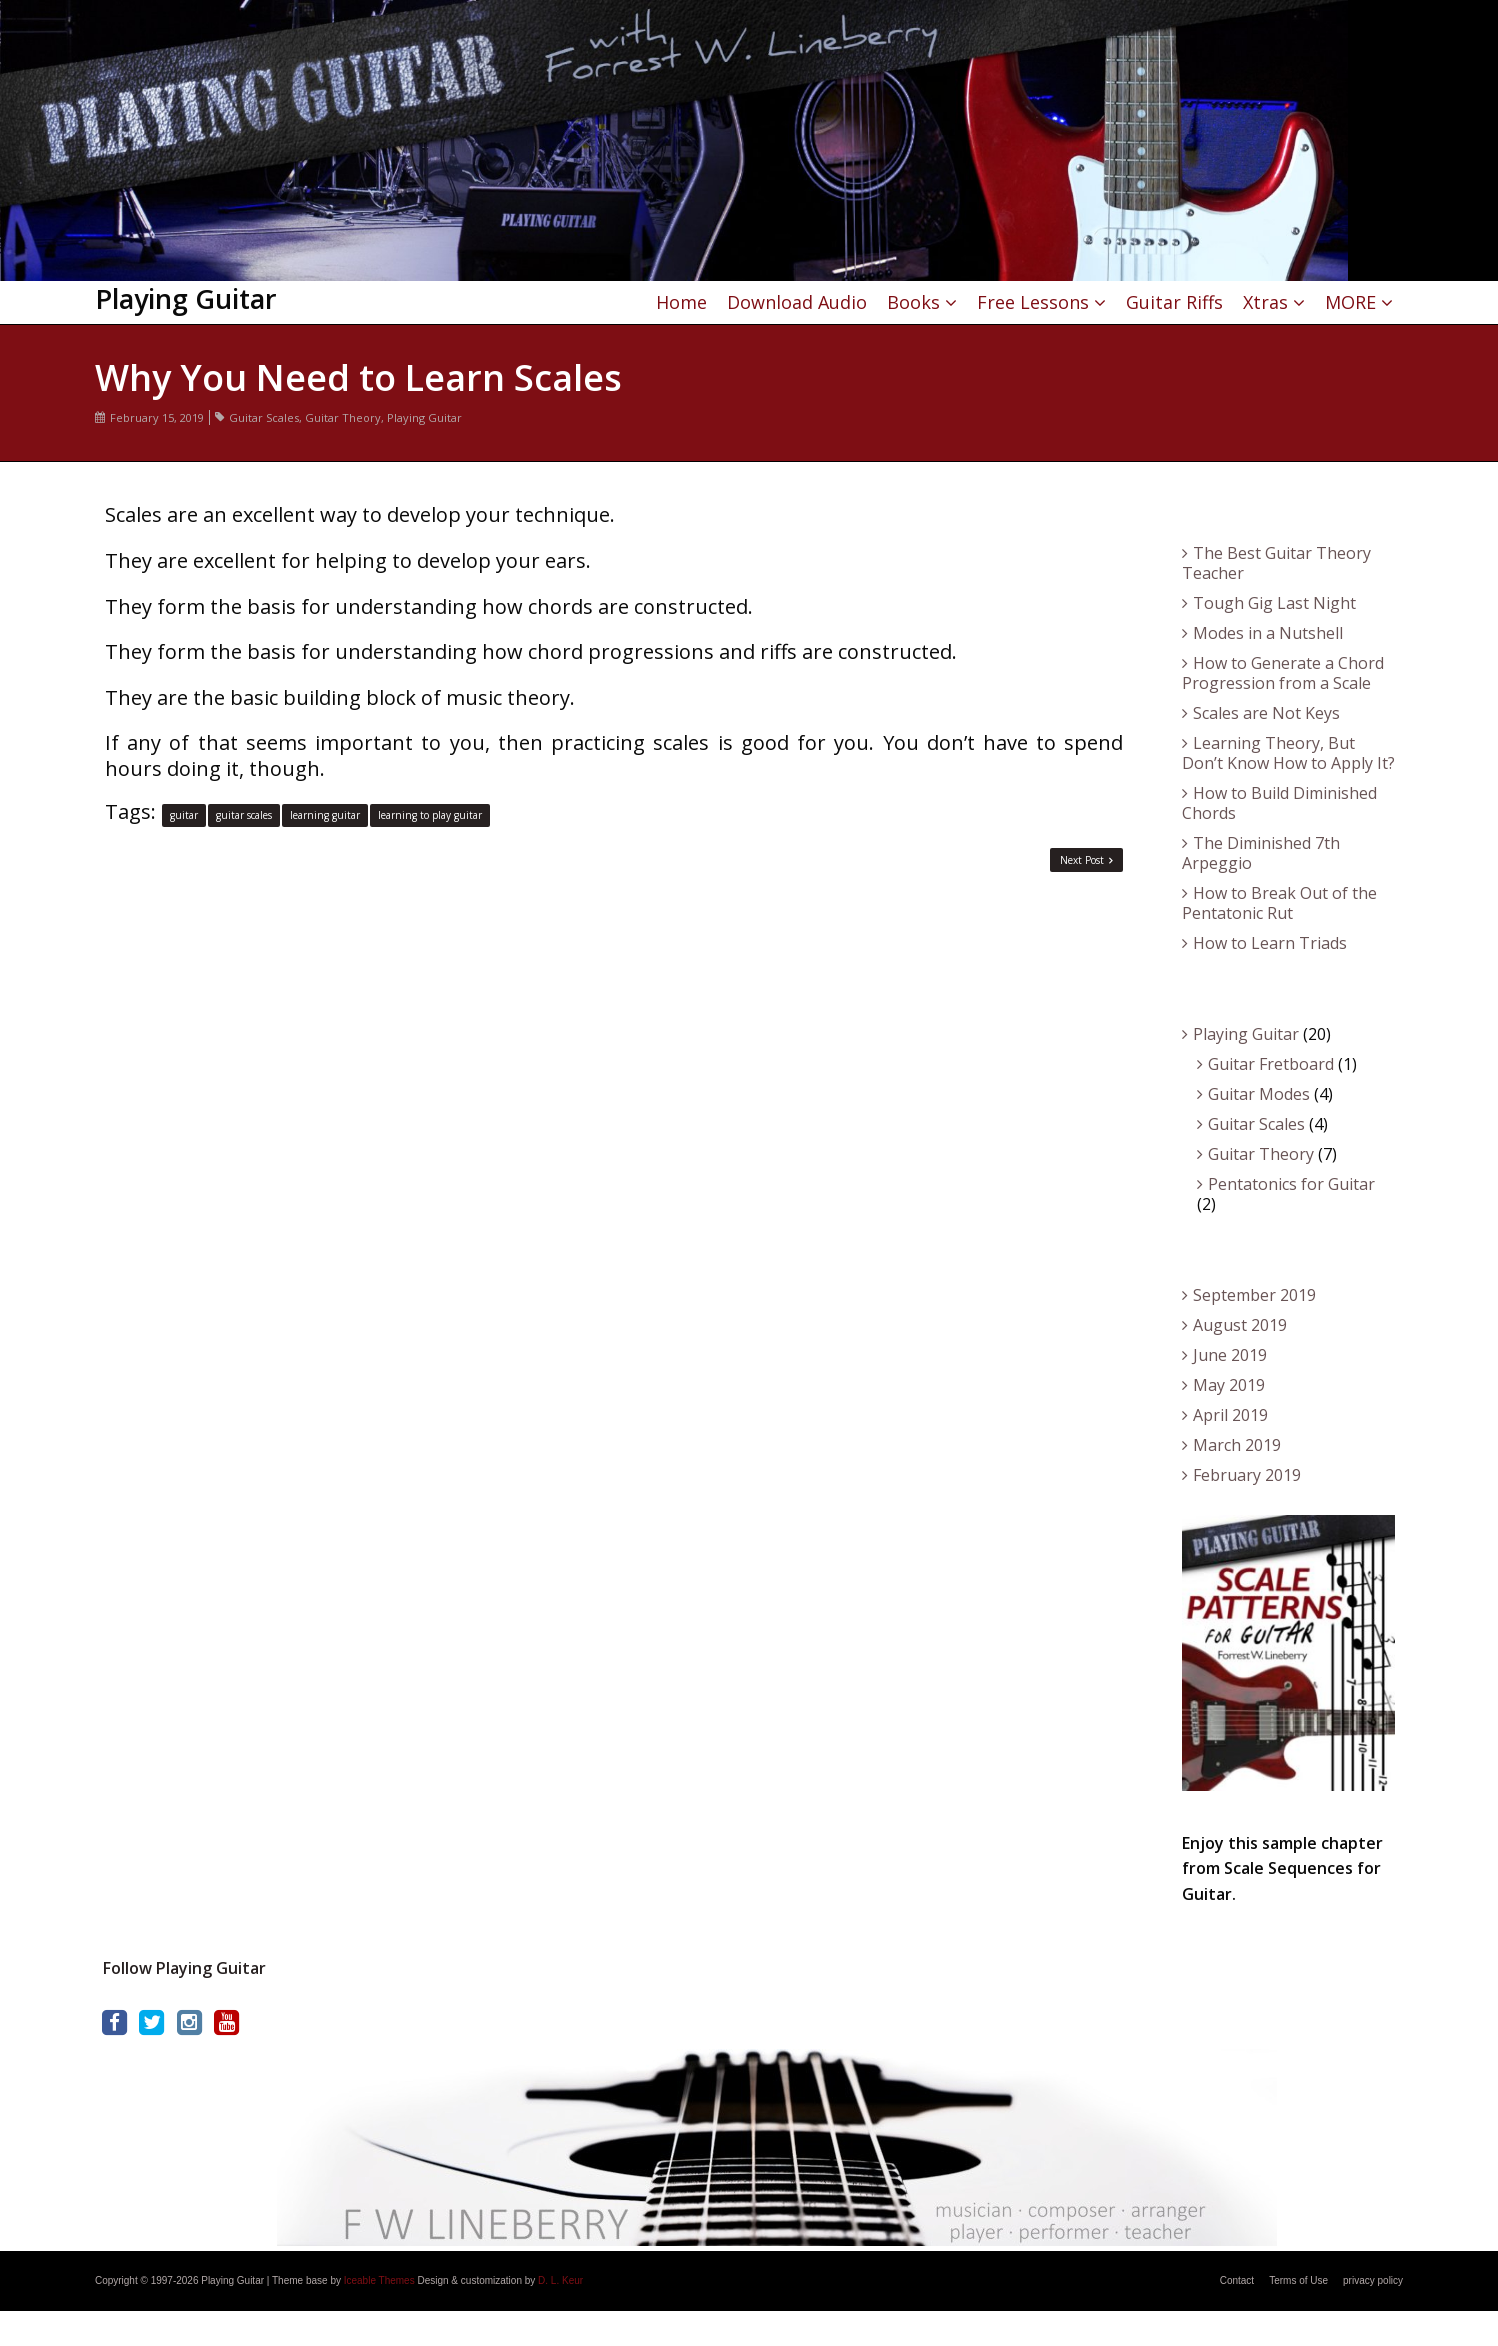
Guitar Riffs (1174, 302)
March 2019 (1237, 1445)
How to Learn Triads (1270, 943)
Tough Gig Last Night (1274, 603)
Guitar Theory (343, 417)
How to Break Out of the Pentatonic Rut (1279, 903)
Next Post (1086, 860)
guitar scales (244, 815)
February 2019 (1247, 1475)
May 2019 (1229, 1385)
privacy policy (1373, 2280)
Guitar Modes (1259, 1094)
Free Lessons (1033, 302)
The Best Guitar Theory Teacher (1276, 563)
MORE (1350, 302)
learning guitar (325, 815)
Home (681, 302)
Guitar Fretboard (1271, 1064)
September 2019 (1254, 1295)
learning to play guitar (430, 815)
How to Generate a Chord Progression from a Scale (1283, 673)
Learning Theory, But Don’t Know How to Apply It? (1288, 753)
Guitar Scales (264, 417)
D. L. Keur (560, 2280)
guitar (184, 815)
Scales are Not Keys (1266, 713)
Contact (1237, 2280)
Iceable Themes (379, 2280)
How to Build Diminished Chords (1279, 803)
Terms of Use (1298, 2280)
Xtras (1265, 302)
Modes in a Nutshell (1268, 633)
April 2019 (1230, 1415)
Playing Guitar (424, 417)
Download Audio (797, 302)
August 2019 (1240, 1325)
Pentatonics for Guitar (1291, 1184)
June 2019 (1230, 1355)
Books (913, 302)
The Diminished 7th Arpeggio (1261, 853)
